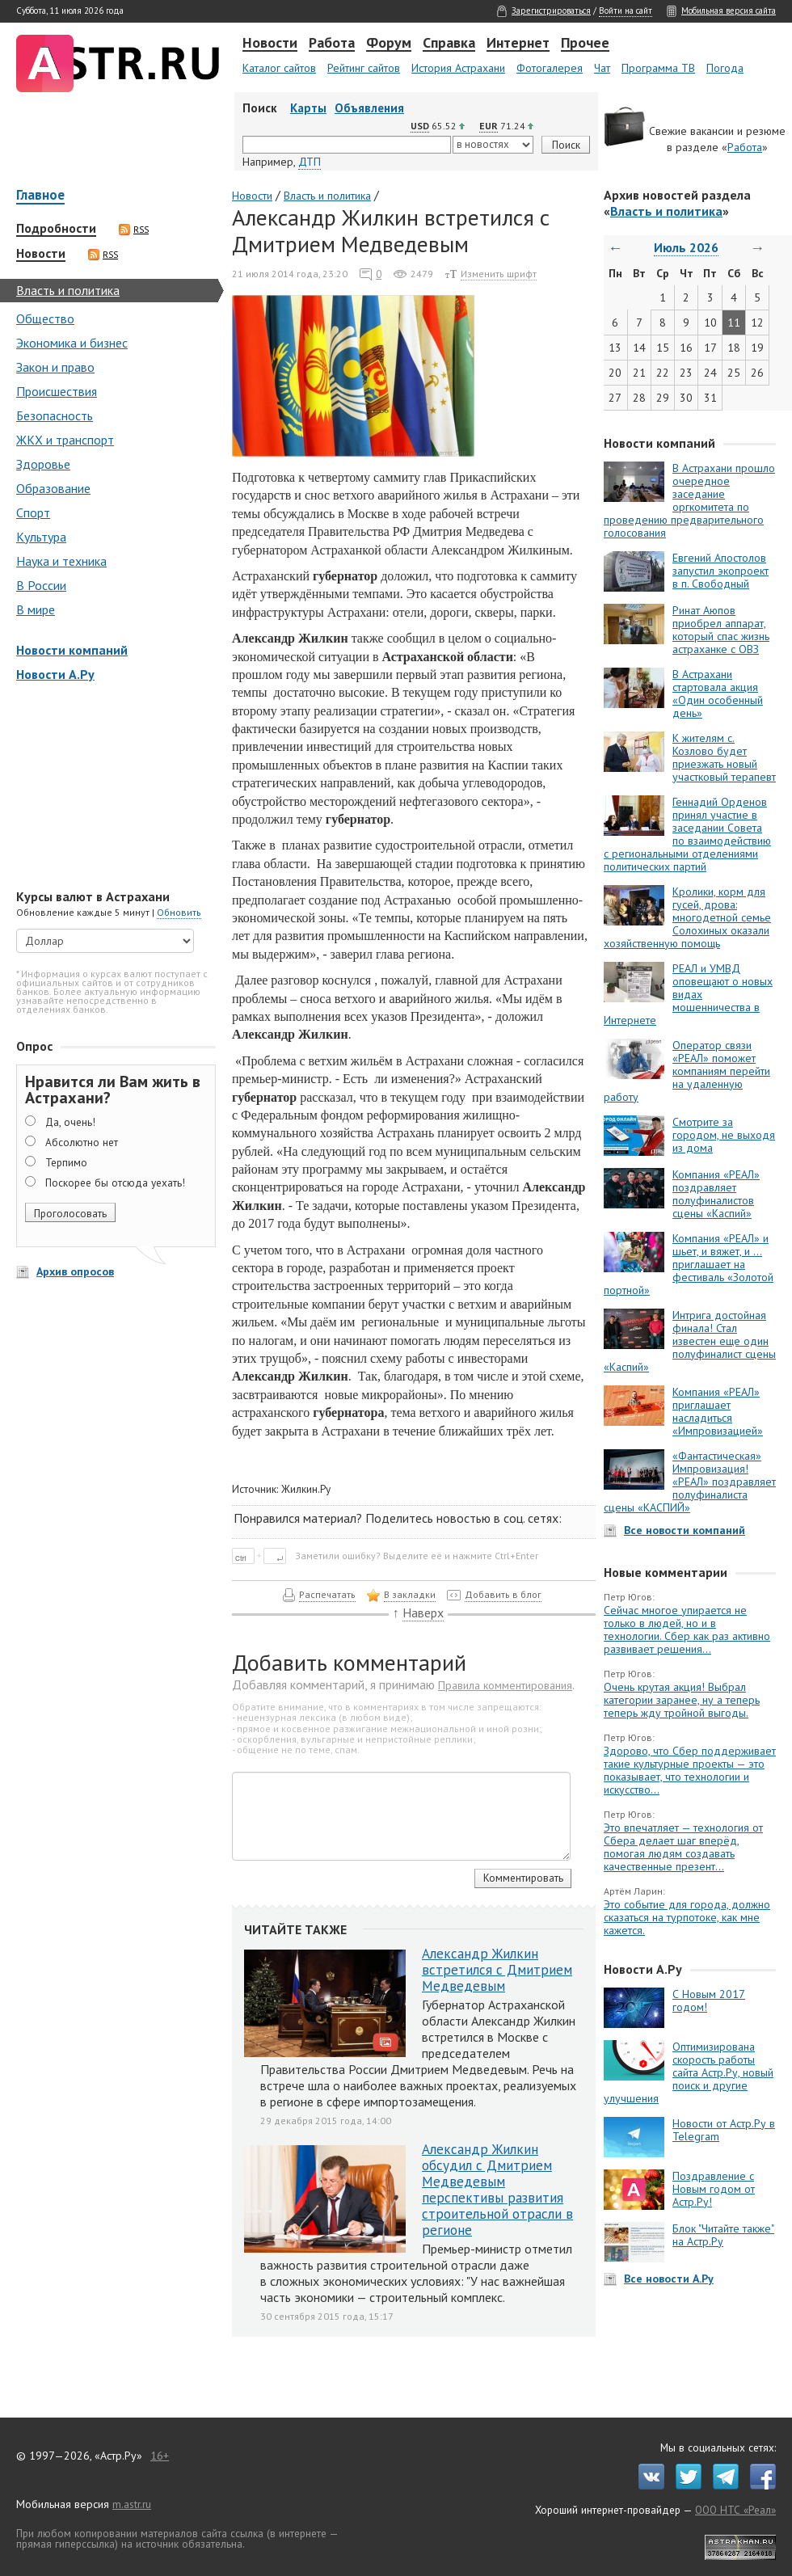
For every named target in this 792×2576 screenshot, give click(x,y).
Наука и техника (61, 561)
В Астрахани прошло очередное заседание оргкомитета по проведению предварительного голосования (689, 500)
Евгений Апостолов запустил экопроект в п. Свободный (720, 570)
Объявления (369, 108)
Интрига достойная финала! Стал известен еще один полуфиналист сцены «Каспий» (690, 1341)
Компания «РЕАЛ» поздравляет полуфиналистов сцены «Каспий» (716, 1194)
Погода (725, 68)
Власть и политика (68, 290)
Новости (269, 44)
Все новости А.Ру (669, 2278)
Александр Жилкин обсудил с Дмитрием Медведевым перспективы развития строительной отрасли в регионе (497, 2189)
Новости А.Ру (55, 674)
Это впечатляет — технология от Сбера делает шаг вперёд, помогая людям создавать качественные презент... (683, 1847)
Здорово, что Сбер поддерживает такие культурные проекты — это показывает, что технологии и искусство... (690, 1770)
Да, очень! (70, 1122)
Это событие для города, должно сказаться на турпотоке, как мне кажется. (687, 1917)
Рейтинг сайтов (363, 68)
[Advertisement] (113, 787)
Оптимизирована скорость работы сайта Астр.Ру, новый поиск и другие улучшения (688, 2072)
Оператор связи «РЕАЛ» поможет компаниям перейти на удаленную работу (687, 1071)
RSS (134, 229)
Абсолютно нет (81, 1142)
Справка (449, 44)
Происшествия (56, 391)
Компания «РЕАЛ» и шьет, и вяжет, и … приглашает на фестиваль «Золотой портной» (688, 1264)
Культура (41, 537)
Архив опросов (75, 1271)
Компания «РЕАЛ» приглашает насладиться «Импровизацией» (717, 1411)
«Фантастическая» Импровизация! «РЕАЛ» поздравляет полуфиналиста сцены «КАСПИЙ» (690, 1481)
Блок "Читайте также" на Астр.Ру (723, 2235)
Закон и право (55, 367)
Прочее (585, 44)
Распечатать (327, 1594)
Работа (332, 44)
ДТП (309, 161)
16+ (159, 2455)
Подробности (56, 228)
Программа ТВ (658, 68)
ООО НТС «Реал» (735, 2509)
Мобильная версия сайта (728, 10)
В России (41, 585)
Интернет (518, 44)
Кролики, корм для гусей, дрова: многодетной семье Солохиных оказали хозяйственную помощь (687, 917)
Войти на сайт (625, 10)
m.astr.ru (131, 2504)
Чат (602, 68)
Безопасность (54, 415)
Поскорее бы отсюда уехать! (115, 1182)
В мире (35, 609)
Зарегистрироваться (551, 10)
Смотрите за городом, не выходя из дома (723, 1135)
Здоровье (43, 464)
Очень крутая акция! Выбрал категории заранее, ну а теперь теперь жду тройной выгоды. (682, 1700)
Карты (308, 108)
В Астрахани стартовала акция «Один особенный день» (717, 693)
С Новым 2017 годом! (708, 2000)
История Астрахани (458, 68)
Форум (388, 44)
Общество (45, 318)
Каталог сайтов (279, 68)
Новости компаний (72, 650)
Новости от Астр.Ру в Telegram (723, 2130)
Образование (53, 488)
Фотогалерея (549, 68)
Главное (40, 196)
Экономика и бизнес (72, 343)
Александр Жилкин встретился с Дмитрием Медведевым (497, 1970)
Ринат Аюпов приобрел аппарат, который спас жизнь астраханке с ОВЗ (720, 629)
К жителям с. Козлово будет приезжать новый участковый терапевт (724, 757)
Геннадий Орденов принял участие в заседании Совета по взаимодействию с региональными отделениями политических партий (687, 834)
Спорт (33, 512)
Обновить (179, 912)
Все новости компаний (684, 1530)
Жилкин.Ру (306, 1489)
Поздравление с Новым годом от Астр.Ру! (713, 2189)
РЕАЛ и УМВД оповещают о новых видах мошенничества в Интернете (688, 994)
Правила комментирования (505, 1685)
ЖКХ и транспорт (65, 440)
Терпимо (66, 1162)
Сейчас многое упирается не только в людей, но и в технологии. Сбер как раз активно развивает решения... (687, 1629)
